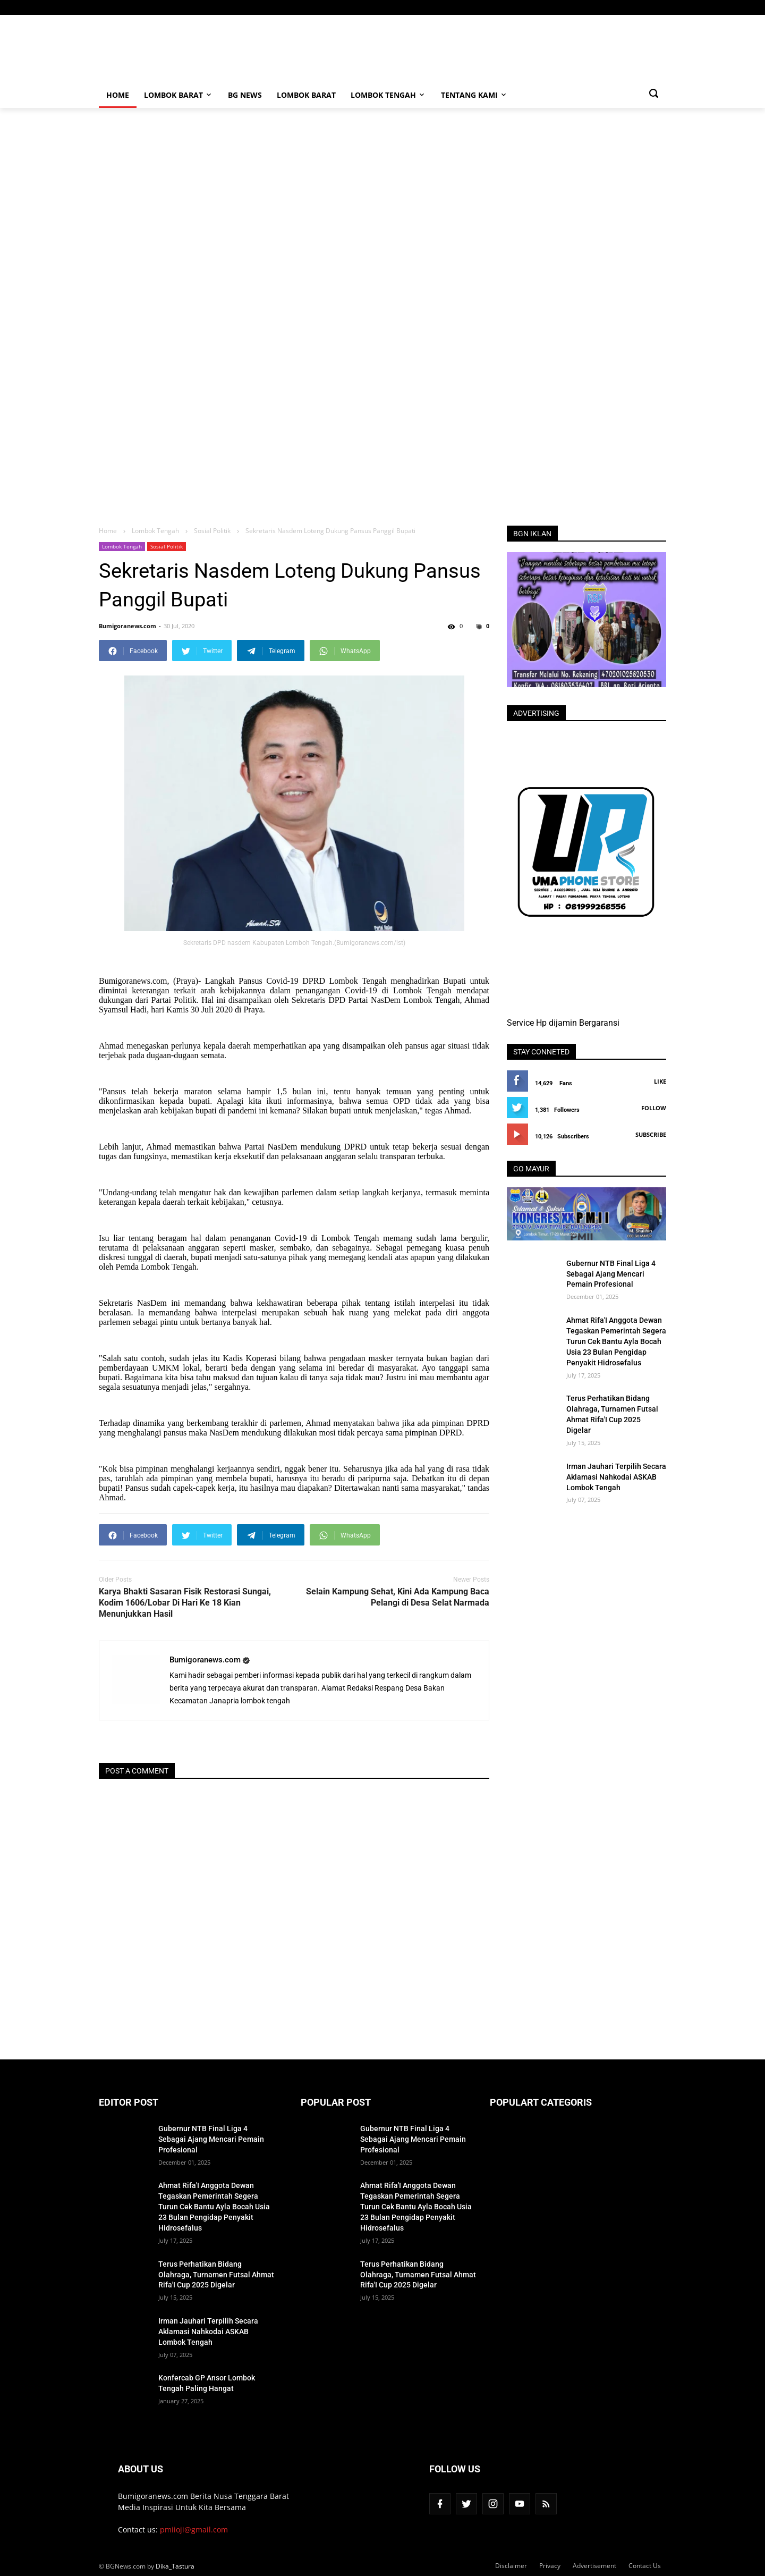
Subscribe (650, 1134)
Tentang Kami (474, 95)
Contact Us (644, 2565)
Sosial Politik (166, 546)
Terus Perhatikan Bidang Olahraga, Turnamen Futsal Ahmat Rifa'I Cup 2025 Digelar (612, 1414)
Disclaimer (511, 2565)
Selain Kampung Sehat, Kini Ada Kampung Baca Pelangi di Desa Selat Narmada (397, 1597)
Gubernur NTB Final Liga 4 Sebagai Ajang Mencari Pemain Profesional (611, 1274)
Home (117, 95)
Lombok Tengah (388, 95)
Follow (653, 1108)
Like (660, 1081)
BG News (245, 95)
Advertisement (594, 2565)
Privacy (549, 2565)
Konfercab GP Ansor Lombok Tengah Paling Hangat (206, 2383)
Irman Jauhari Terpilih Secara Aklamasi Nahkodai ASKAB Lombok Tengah (616, 1477)
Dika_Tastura (175, 2566)
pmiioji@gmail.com (194, 2529)
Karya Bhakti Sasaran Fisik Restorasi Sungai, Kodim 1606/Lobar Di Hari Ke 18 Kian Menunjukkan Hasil (185, 1602)
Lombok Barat (178, 95)
